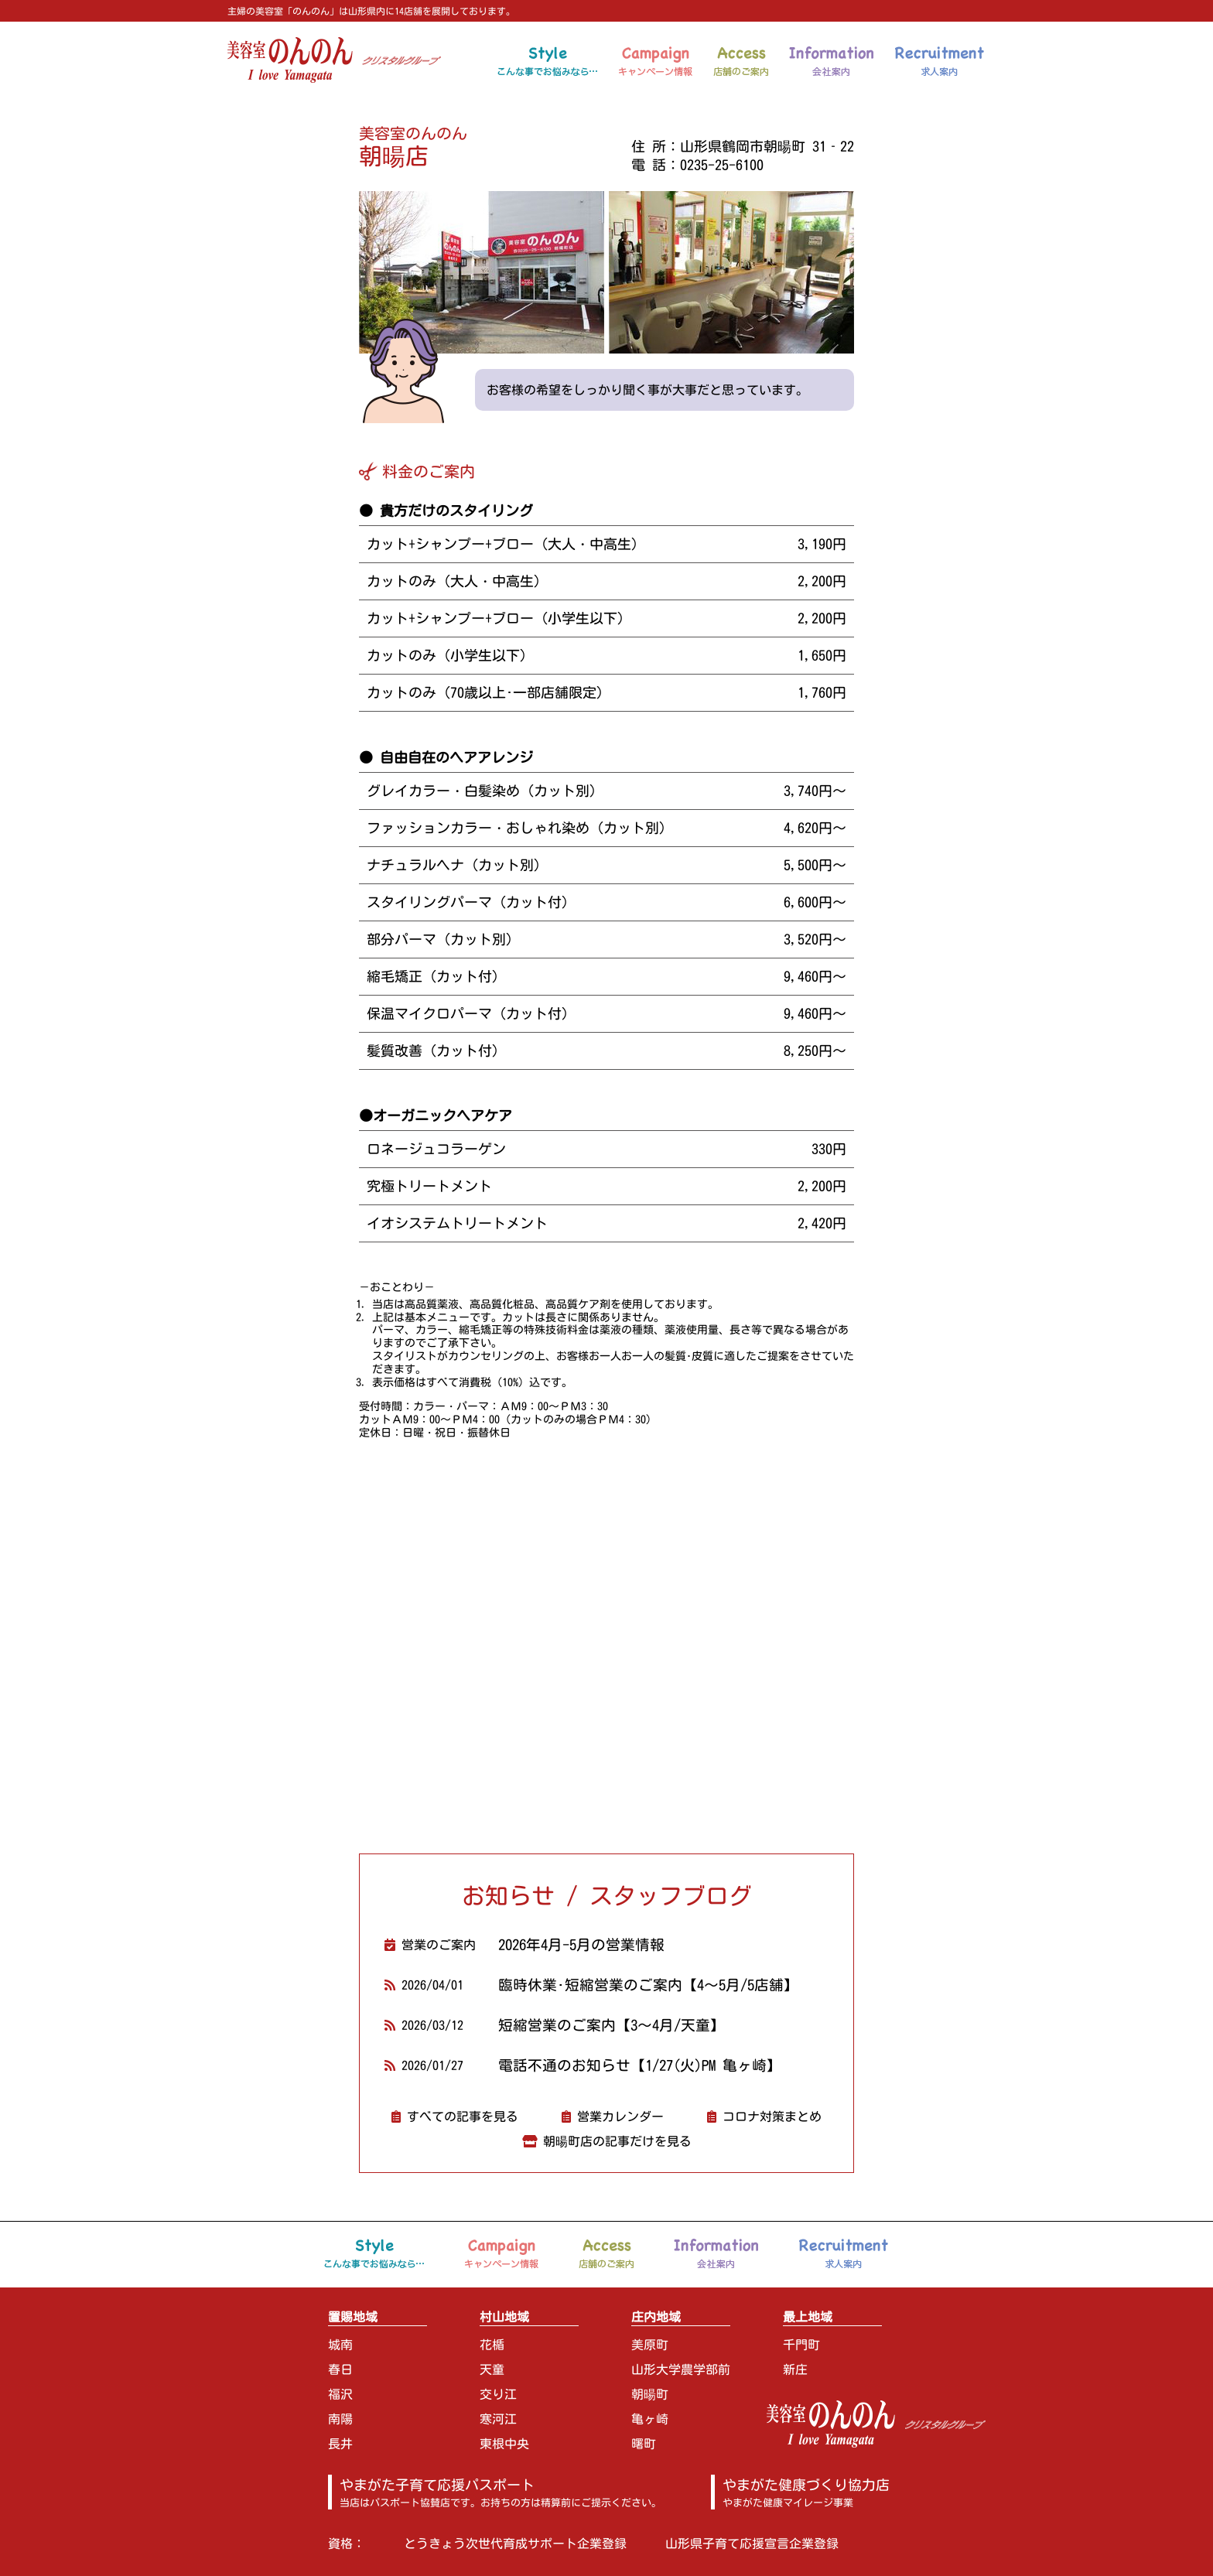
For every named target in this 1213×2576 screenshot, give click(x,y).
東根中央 (504, 2444)
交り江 (498, 2394)
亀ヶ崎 (649, 2419)
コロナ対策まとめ (772, 2116)
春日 (340, 2369)
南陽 (340, 2419)
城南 (340, 2345)
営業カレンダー (620, 2116)
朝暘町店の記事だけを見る (617, 2141)
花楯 (492, 2345)
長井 (340, 2444)
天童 (492, 2369)
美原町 (649, 2345)
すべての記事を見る (462, 2116)
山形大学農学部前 (680, 2369)
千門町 (801, 2345)
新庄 (795, 2369)
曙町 (643, 2444)
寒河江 (498, 2419)
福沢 (340, 2394)
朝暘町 (649, 2394)
